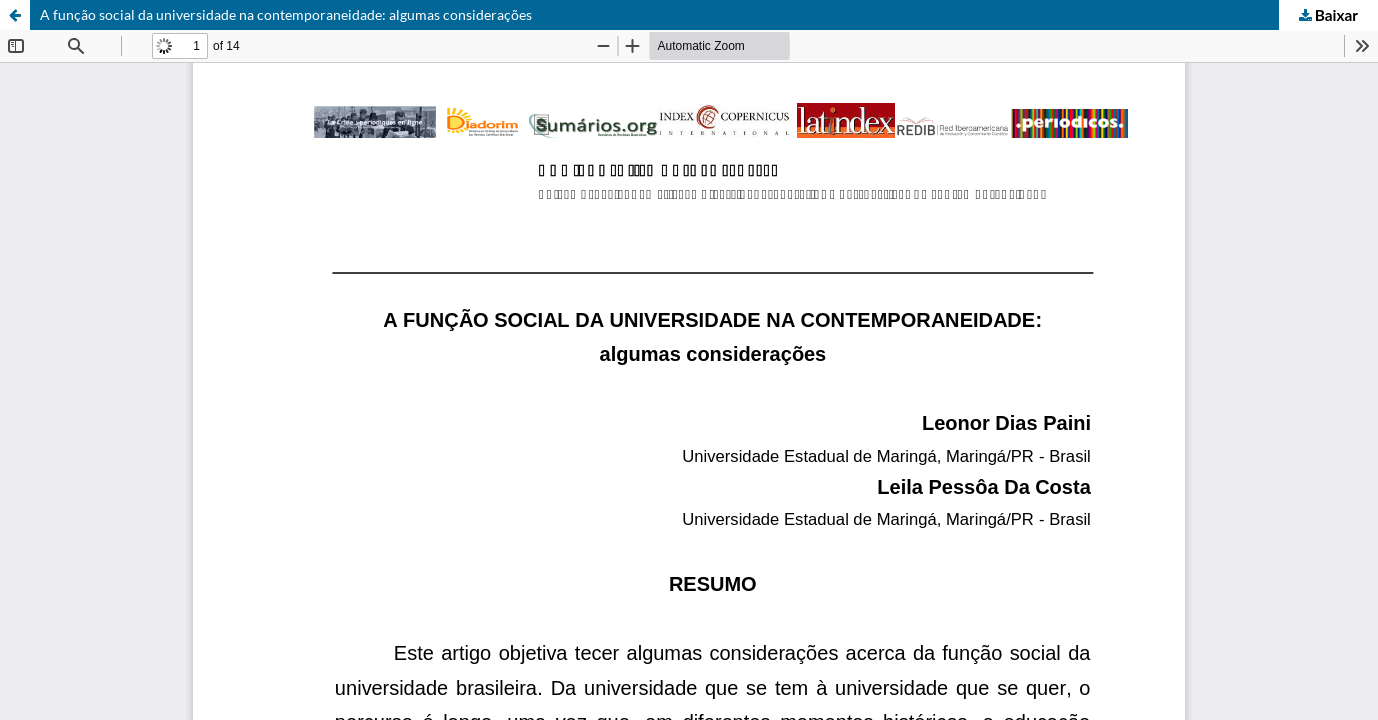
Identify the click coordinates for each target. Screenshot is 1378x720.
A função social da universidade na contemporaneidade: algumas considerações (286, 14)
